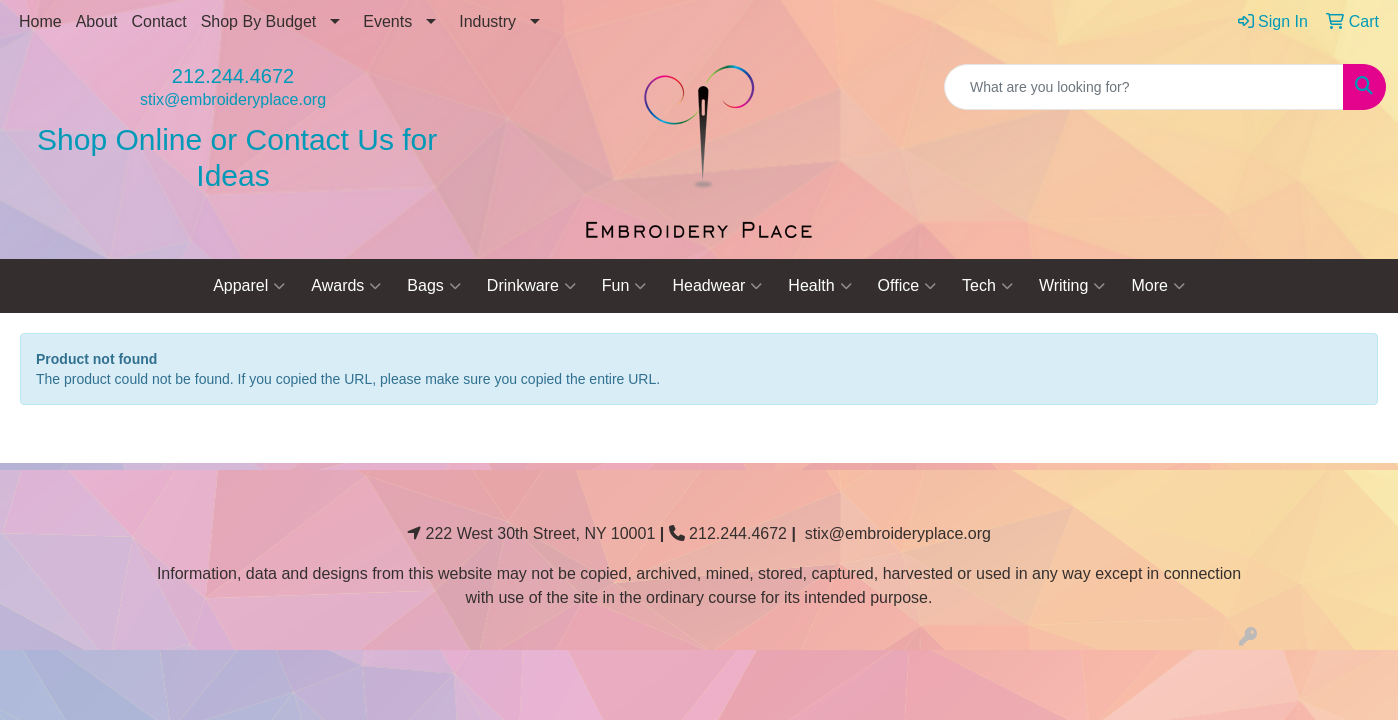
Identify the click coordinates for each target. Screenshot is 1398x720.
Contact (159, 21)
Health (819, 286)
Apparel (249, 286)
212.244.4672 (233, 76)
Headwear (717, 286)
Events (387, 21)
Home (40, 21)
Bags (433, 286)
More (1157, 286)
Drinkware (531, 286)
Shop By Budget (259, 21)
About (97, 21)
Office (907, 286)
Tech (987, 286)
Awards (346, 286)
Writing (1072, 286)
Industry (487, 21)
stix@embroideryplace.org (233, 99)
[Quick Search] (1144, 87)
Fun (624, 286)
